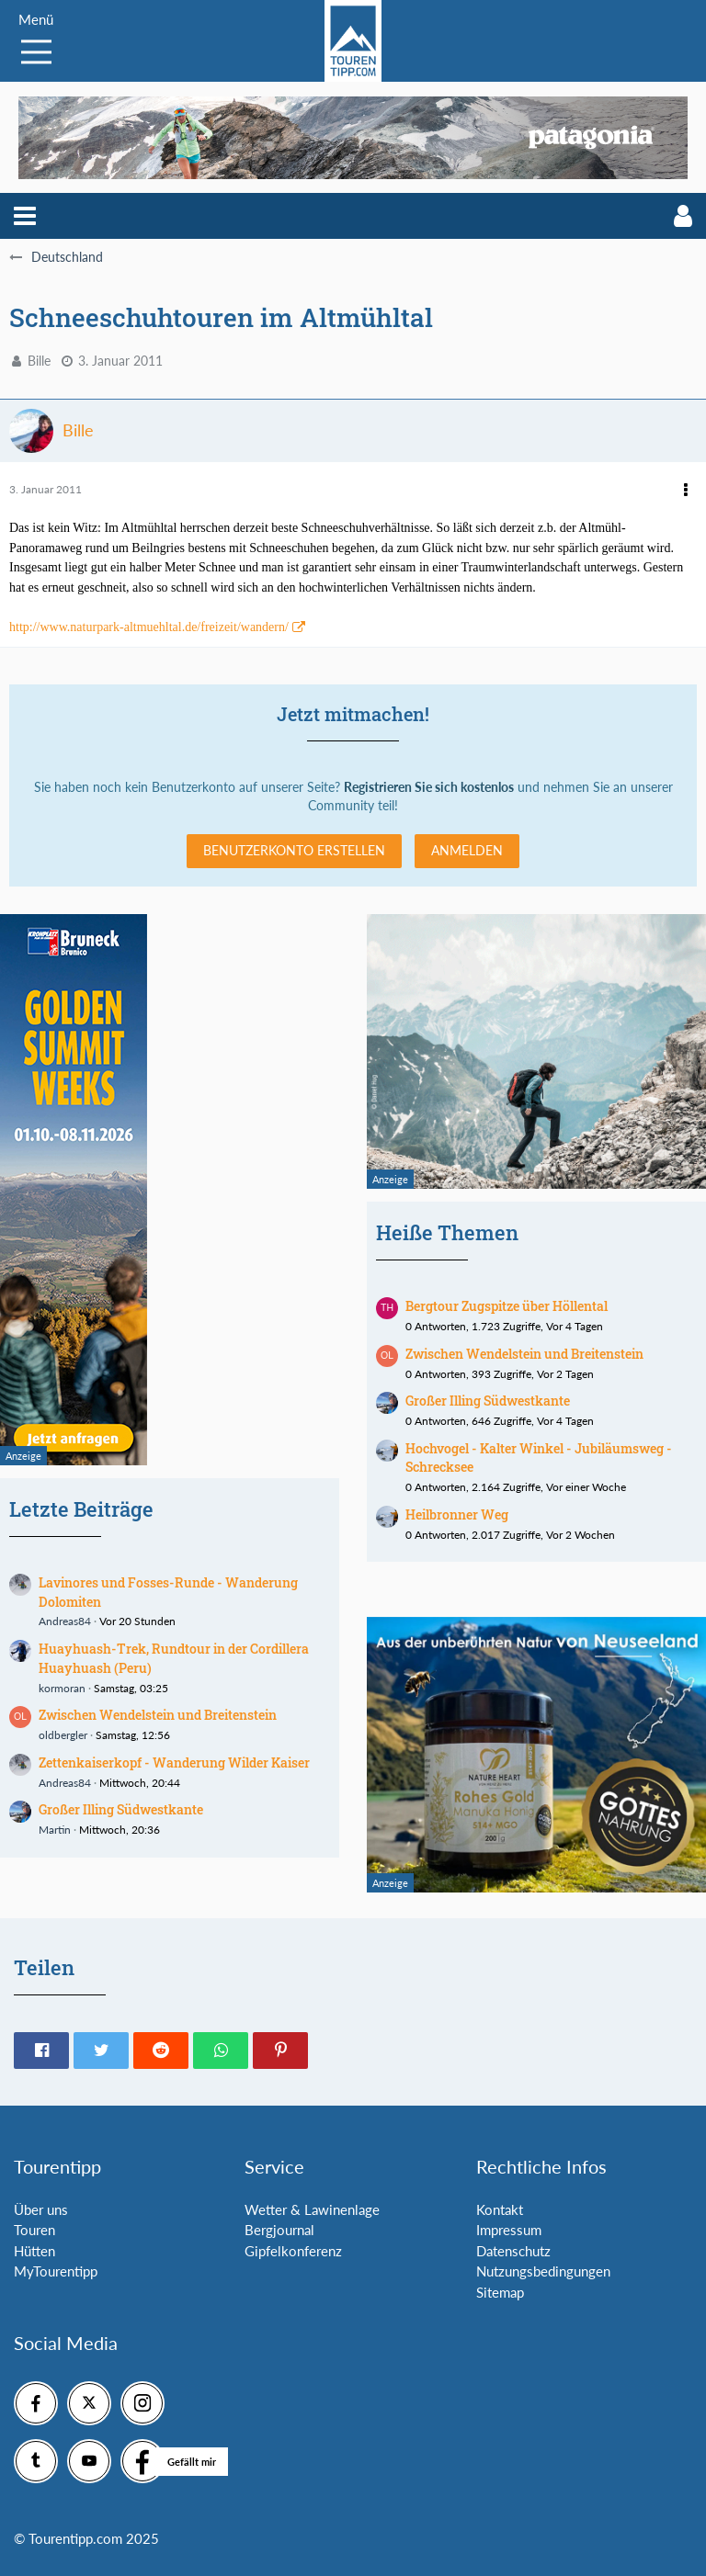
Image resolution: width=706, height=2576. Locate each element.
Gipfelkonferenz (293, 2251)
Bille (39, 360)
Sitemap (500, 2292)
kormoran (62, 1688)
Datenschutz (513, 2251)
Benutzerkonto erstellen (294, 850)
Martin (55, 1829)
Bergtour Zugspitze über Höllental (506, 1306)
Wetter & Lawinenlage (312, 2209)
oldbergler (63, 1735)
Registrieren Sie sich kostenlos (429, 787)
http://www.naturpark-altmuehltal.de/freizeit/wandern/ (149, 627)
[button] (24, 216)
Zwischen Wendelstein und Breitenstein (158, 1714)
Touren (34, 2229)
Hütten (34, 2251)
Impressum (508, 2229)
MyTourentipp (55, 2271)
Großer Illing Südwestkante (121, 1809)
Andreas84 (65, 1621)
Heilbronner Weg (456, 1514)
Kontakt (499, 2209)
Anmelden (467, 850)
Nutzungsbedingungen (543, 2271)
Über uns (41, 2209)
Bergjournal (279, 2229)
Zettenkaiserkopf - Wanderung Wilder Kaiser (174, 1762)
